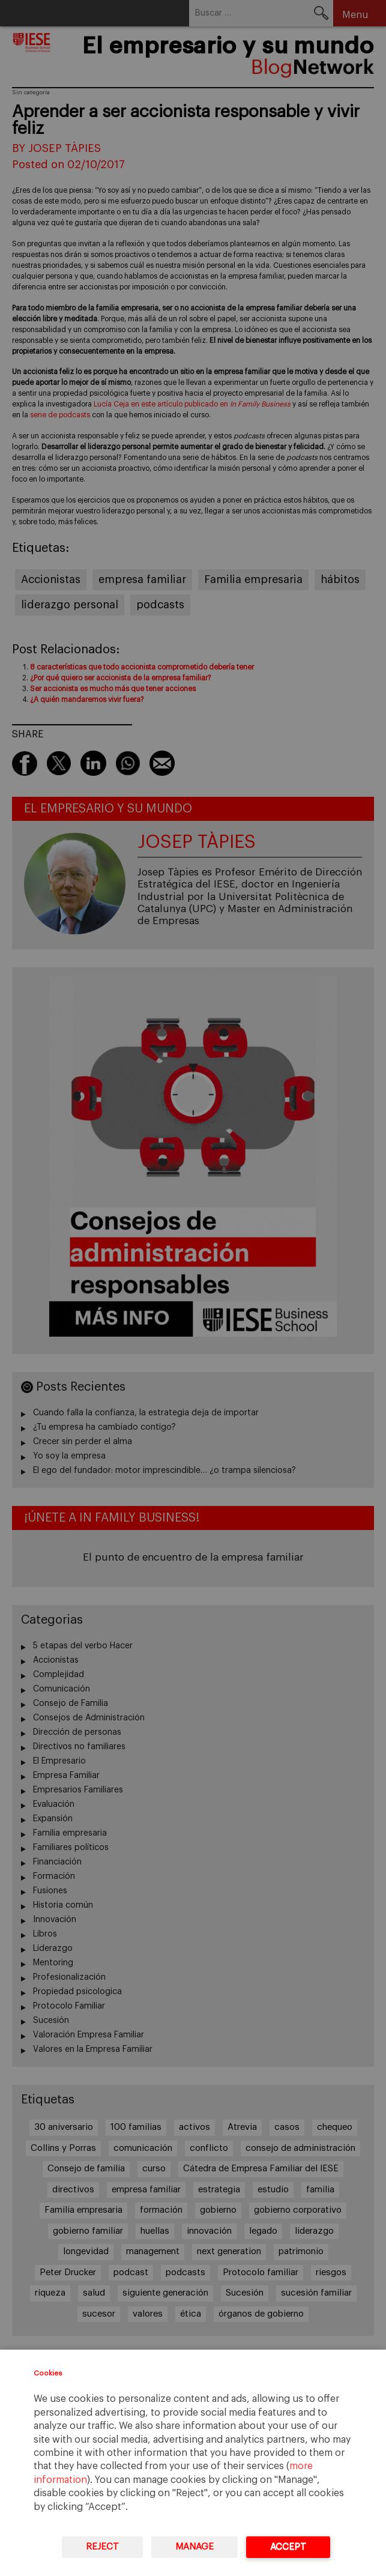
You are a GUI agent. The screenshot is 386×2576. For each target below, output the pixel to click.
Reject (102, 2546)
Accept (288, 2546)
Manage (194, 2546)
